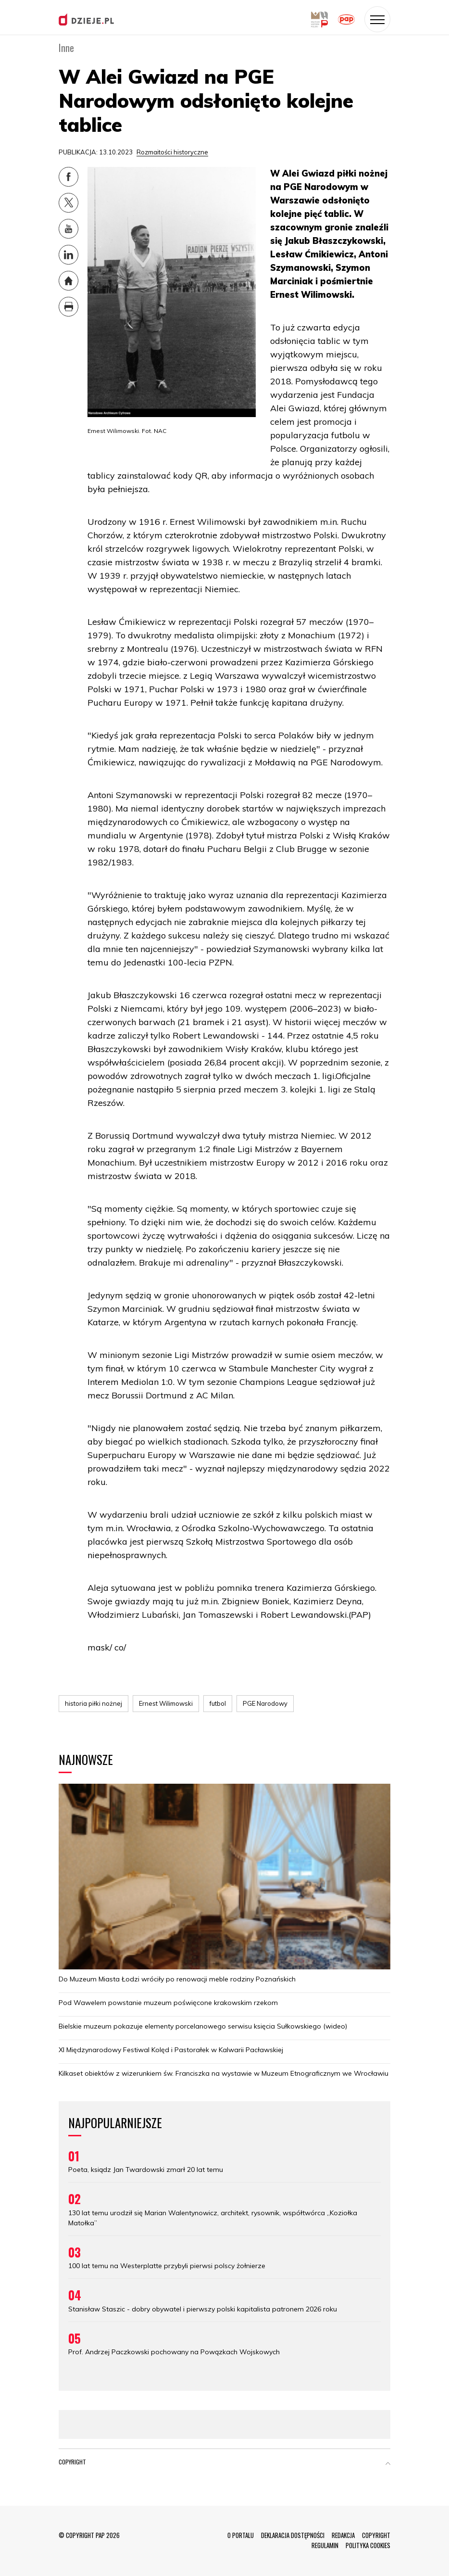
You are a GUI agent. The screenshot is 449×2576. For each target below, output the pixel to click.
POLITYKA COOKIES (368, 2545)
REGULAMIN (325, 2545)
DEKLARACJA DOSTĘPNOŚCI (292, 2535)
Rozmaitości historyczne (172, 152)
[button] (388, 2464)
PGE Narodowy (265, 1703)
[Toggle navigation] (377, 19)
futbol (218, 1703)
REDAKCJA (343, 2535)
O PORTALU (240, 2535)
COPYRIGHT (376, 2535)
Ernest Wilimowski (166, 1703)
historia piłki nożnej (93, 1703)
